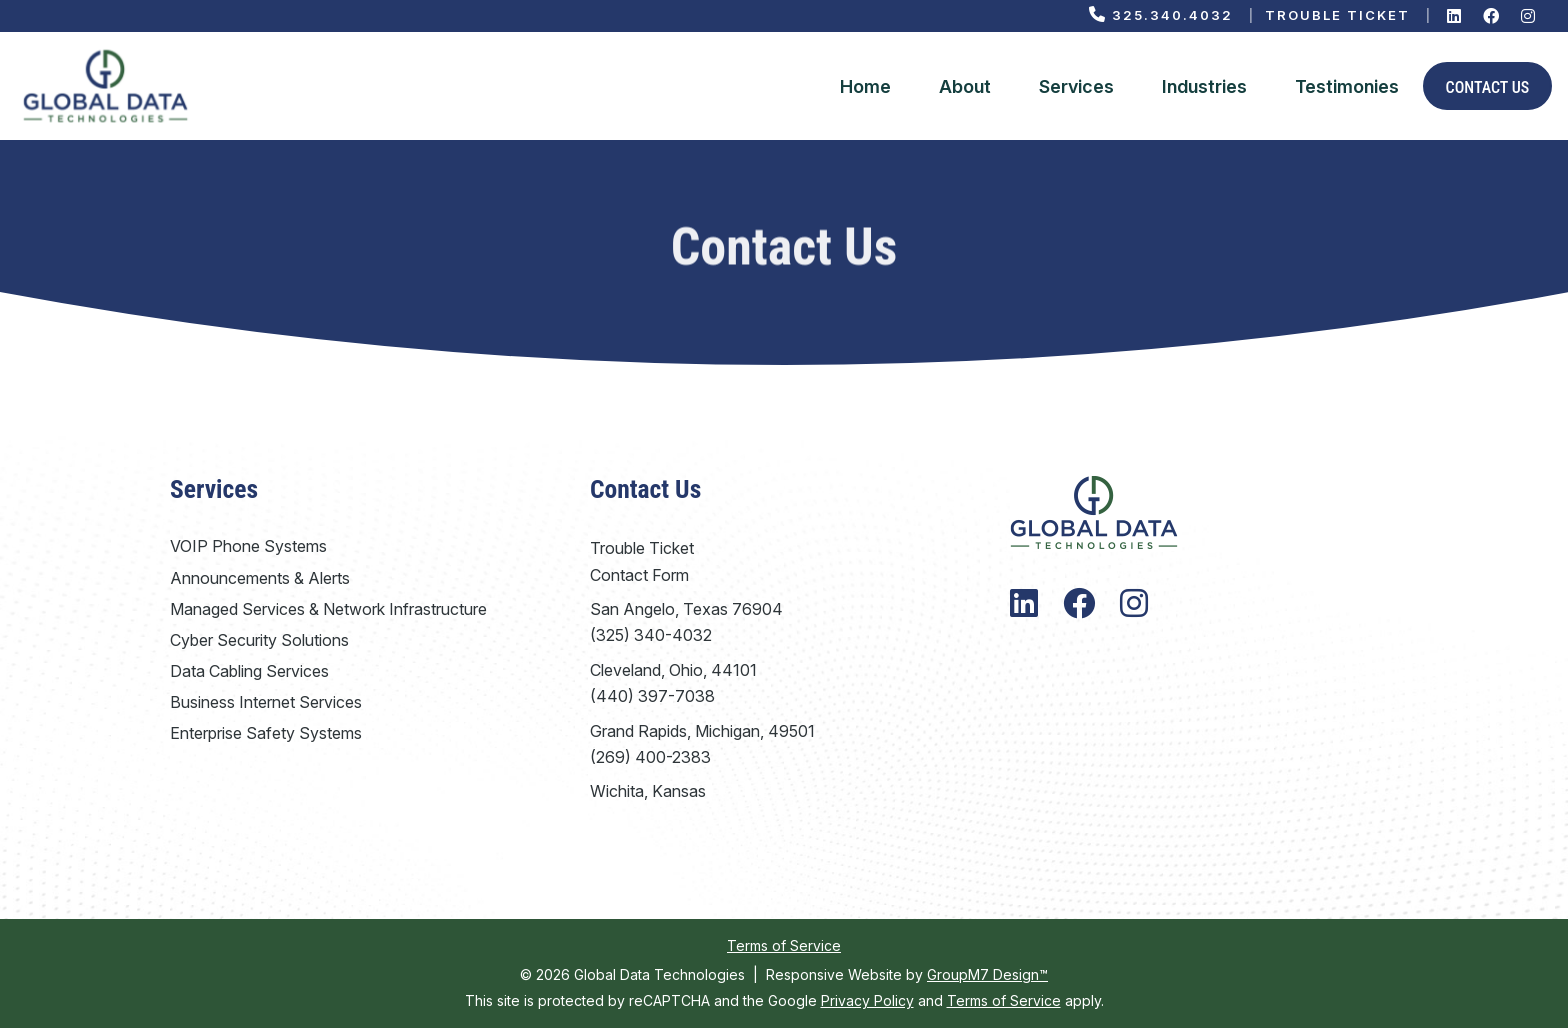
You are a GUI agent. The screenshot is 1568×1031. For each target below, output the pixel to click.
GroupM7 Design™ (987, 977)
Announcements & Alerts (260, 581)
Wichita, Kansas (648, 795)
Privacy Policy (867, 1003)
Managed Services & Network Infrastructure (328, 612)
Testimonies (1347, 87)
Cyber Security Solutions (259, 643)
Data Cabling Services (249, 674)
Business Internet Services (266, 705)
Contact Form (639, 578)
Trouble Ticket (1337, 15)
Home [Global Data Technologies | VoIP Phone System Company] (865, 87)
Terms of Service (784, 948)
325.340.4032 (1161, 15)
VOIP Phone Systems (248, 550)
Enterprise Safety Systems (266, 737)
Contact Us (1488, 89)
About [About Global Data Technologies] (965, 87)
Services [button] (1076, 87)
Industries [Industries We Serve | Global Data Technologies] (1204, 87)
